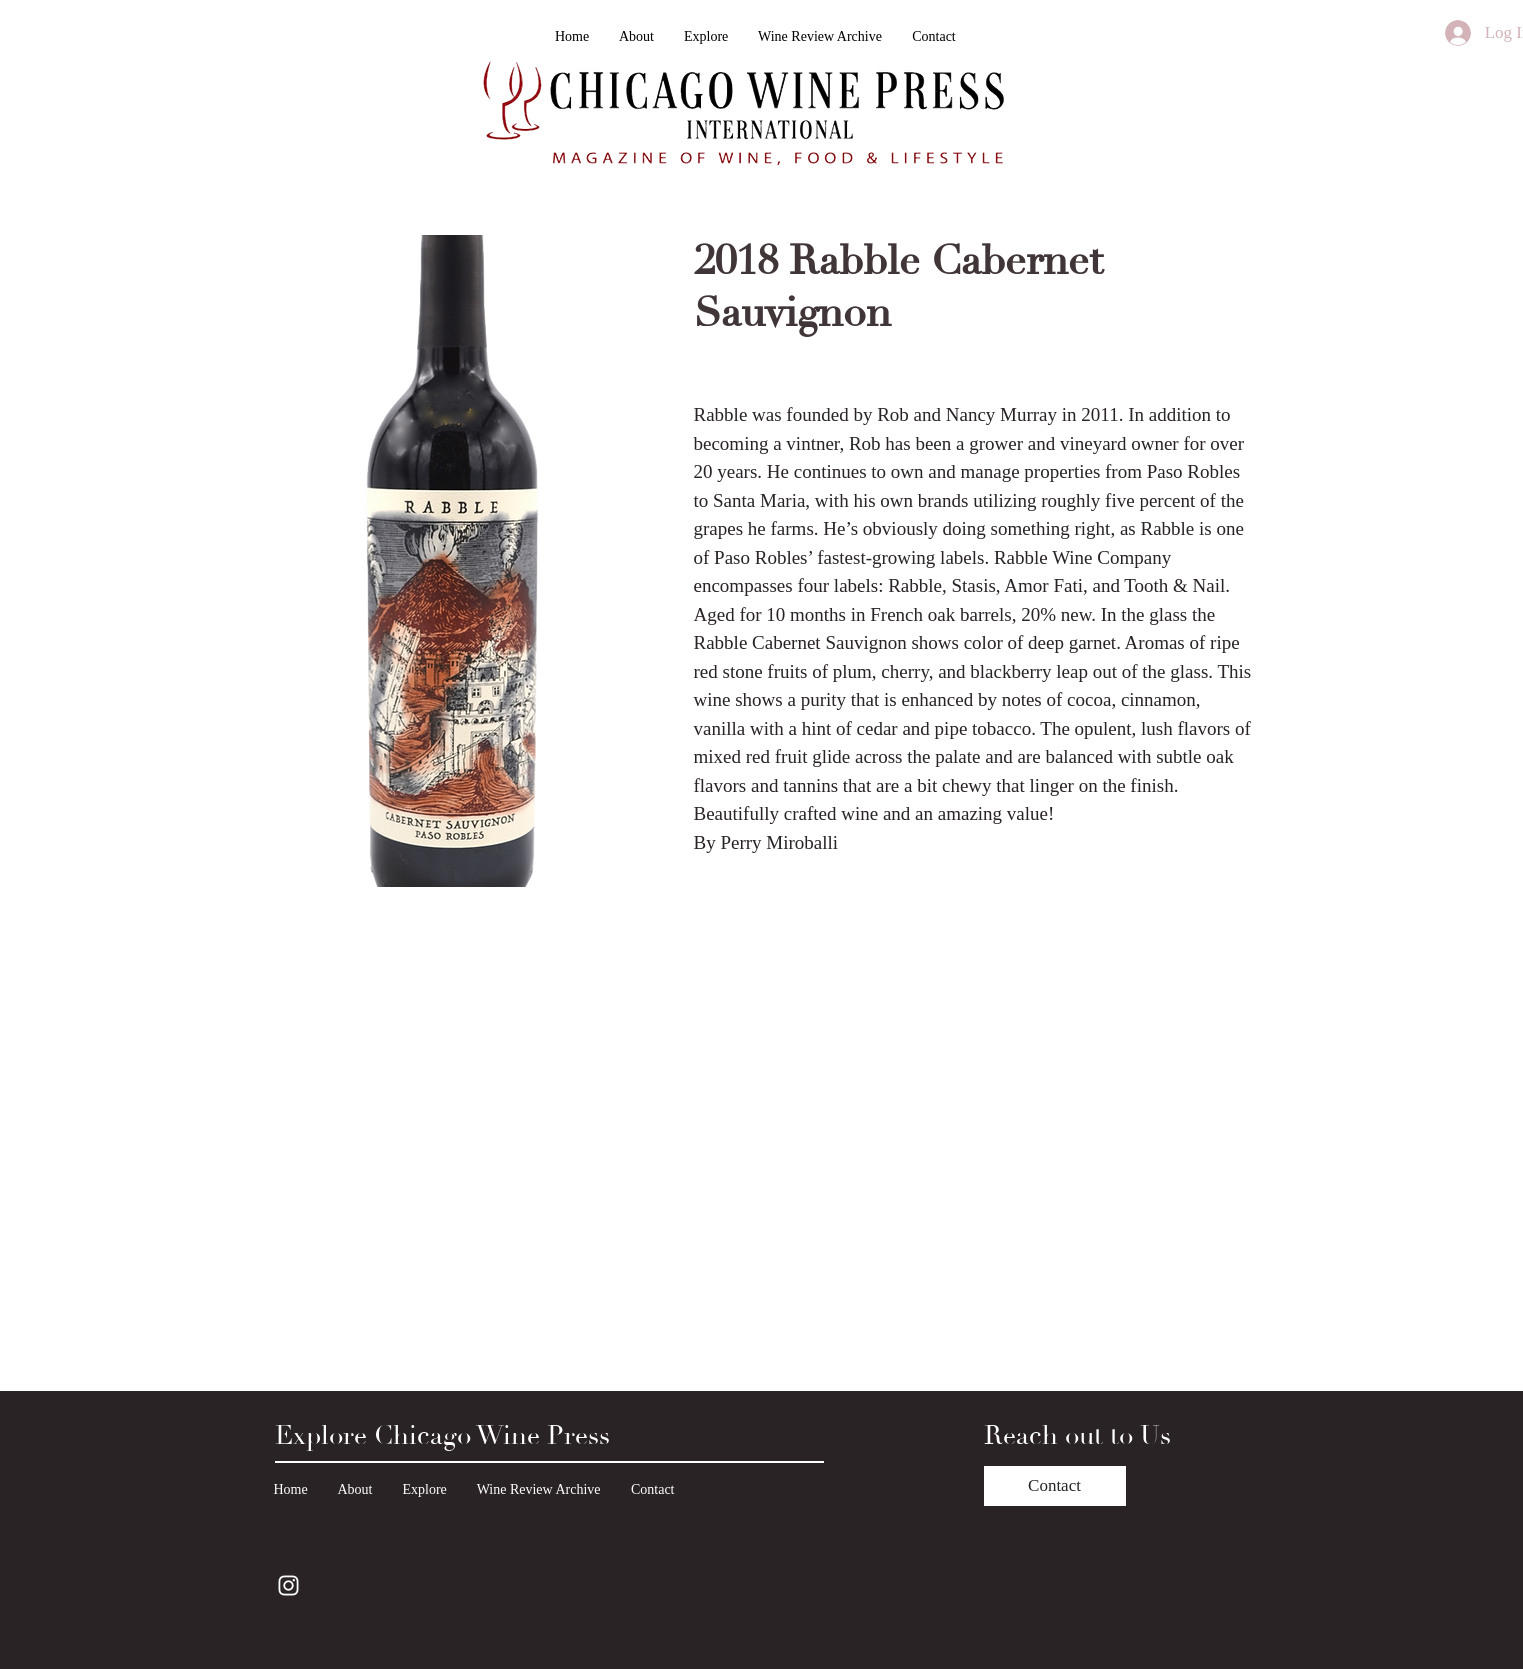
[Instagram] (288, 1585)
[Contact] (1055, 1486)
